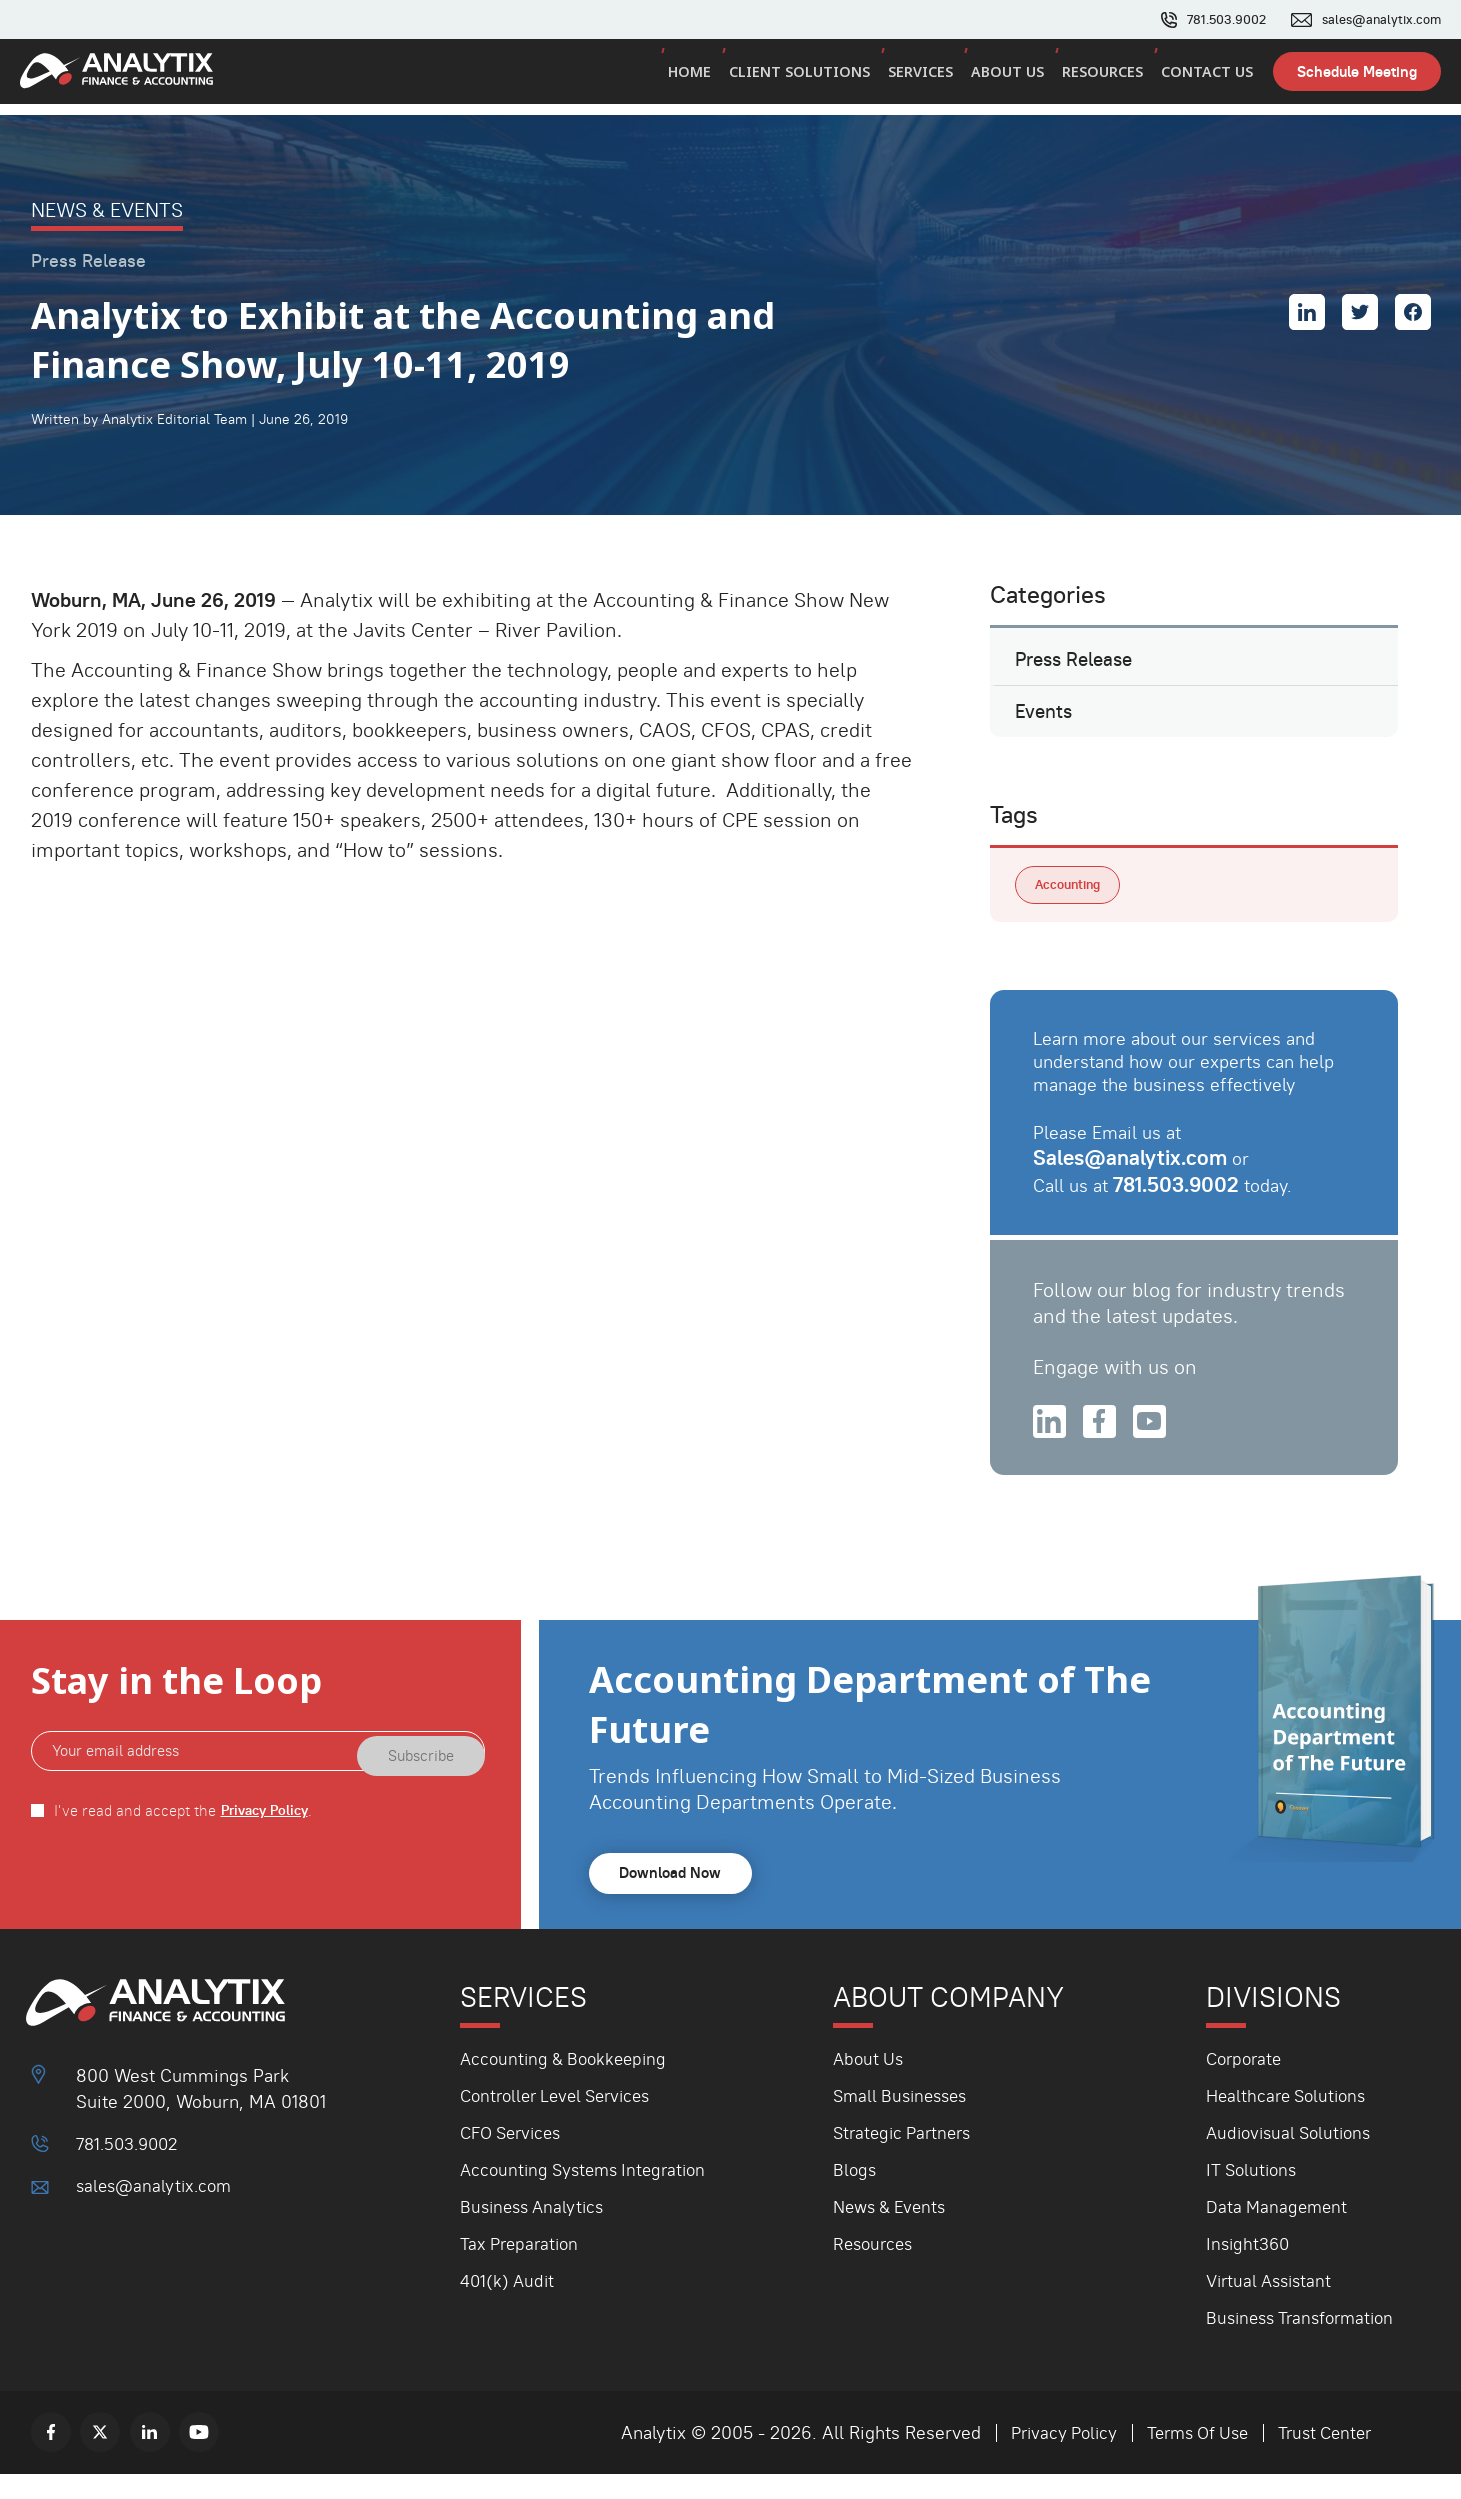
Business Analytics (536, 2231)
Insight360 (1249, 2268)
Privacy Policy (269, 1835)
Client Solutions (810, 78)
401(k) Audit (509, 2305)
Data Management (1279, 2231)
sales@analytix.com (1377, 20)
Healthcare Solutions (1290, 2120)
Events (1046, 725)
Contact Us (1208, 78)
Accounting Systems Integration (589, 2194)
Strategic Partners (906, 2157)
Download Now (675, 1898)
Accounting (1072, 904)
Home (702, 78)
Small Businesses (904, 2120)
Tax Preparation (522, 2268)
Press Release (1079, 664)
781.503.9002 (1213, 20)
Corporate (1246, 2083)
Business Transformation (1305, 2342)
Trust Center (1321, 2457)
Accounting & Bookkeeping (568, 2083)
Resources (1106, 78)
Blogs (855, 2194)
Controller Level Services (562, 2120)
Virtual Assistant (1273, 2305)
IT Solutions (1254, 2194)
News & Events (893, 2231)
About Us (1013, 78)
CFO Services (515, 2157)
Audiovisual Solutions (1293, 2157)
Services (928, 78)
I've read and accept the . (187, 1835)
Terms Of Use (1187, 2457)
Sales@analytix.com (1133, 1178)
